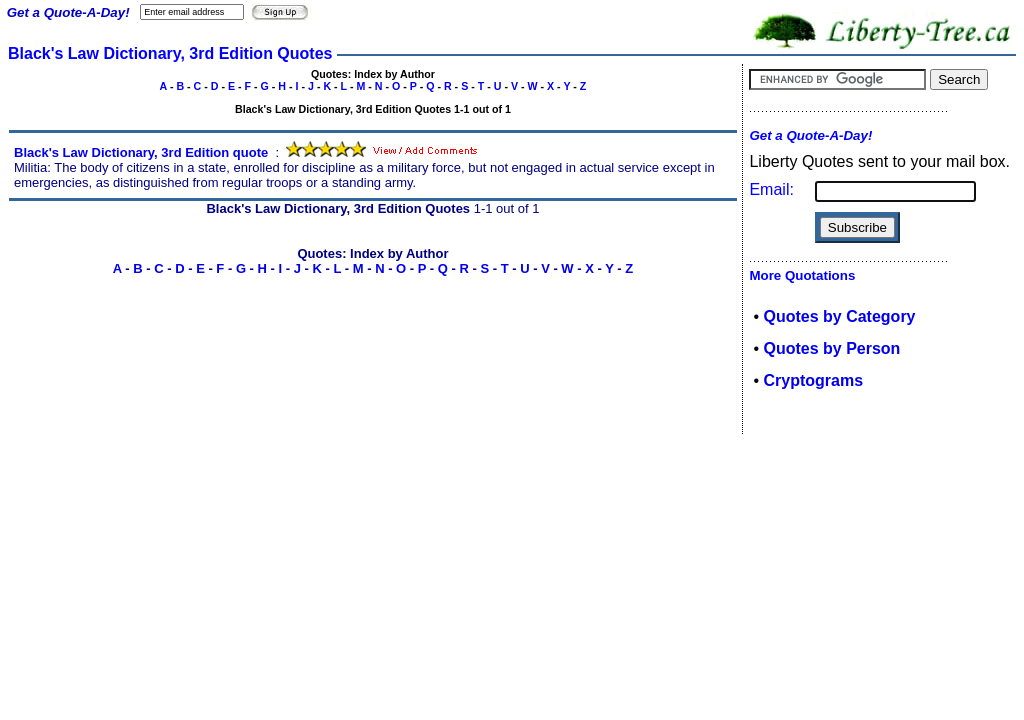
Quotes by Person (831, 348)
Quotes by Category (839, 316)
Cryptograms (813, 380)
